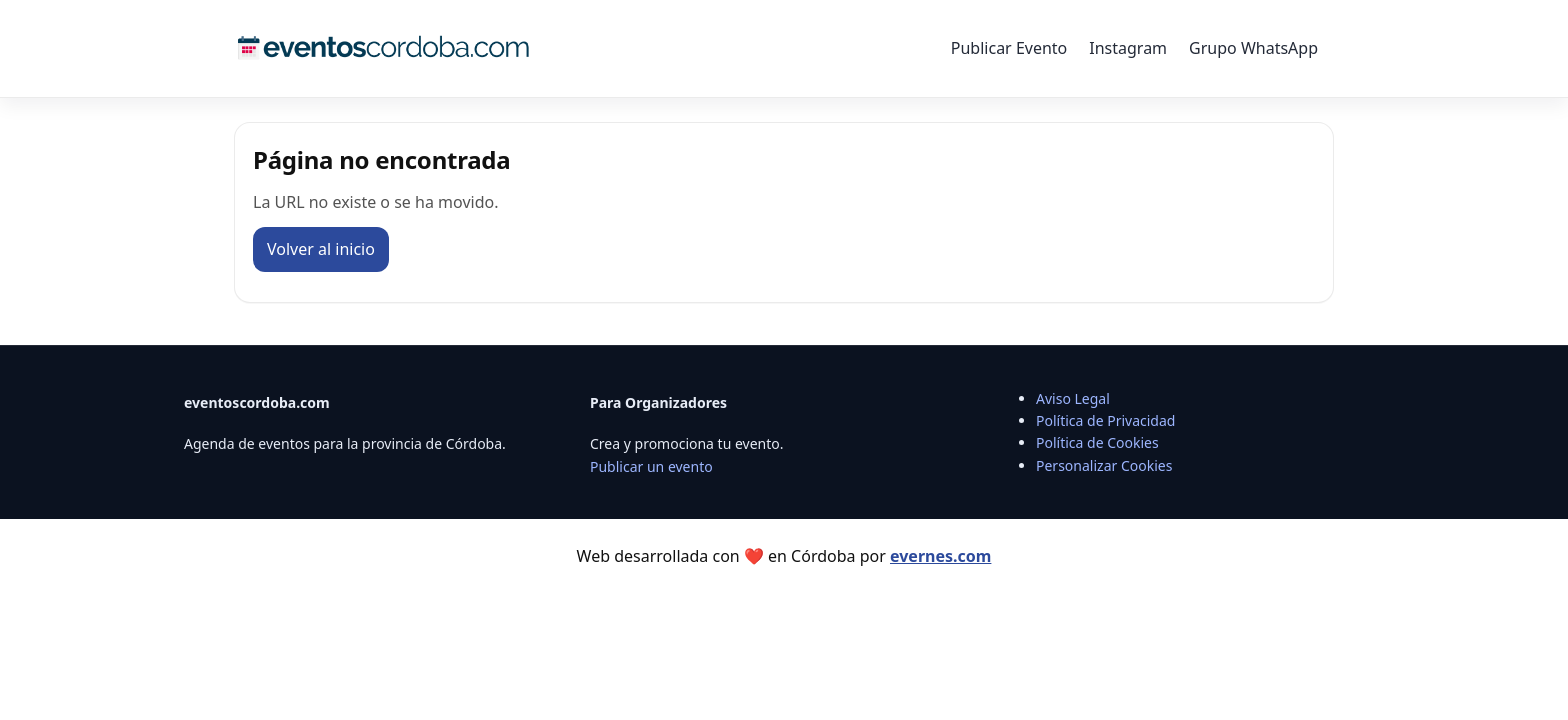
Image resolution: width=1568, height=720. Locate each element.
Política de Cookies (1097, 442)
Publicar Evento (1009, 48)
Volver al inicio (321, 249)
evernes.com (940, 556)
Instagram (1128, 48)
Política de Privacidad (1105, 420)
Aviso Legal (1073, 398)
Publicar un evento (651, 466)
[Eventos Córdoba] (383, 48)
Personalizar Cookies (1104, 465)
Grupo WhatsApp (1253, 48)
